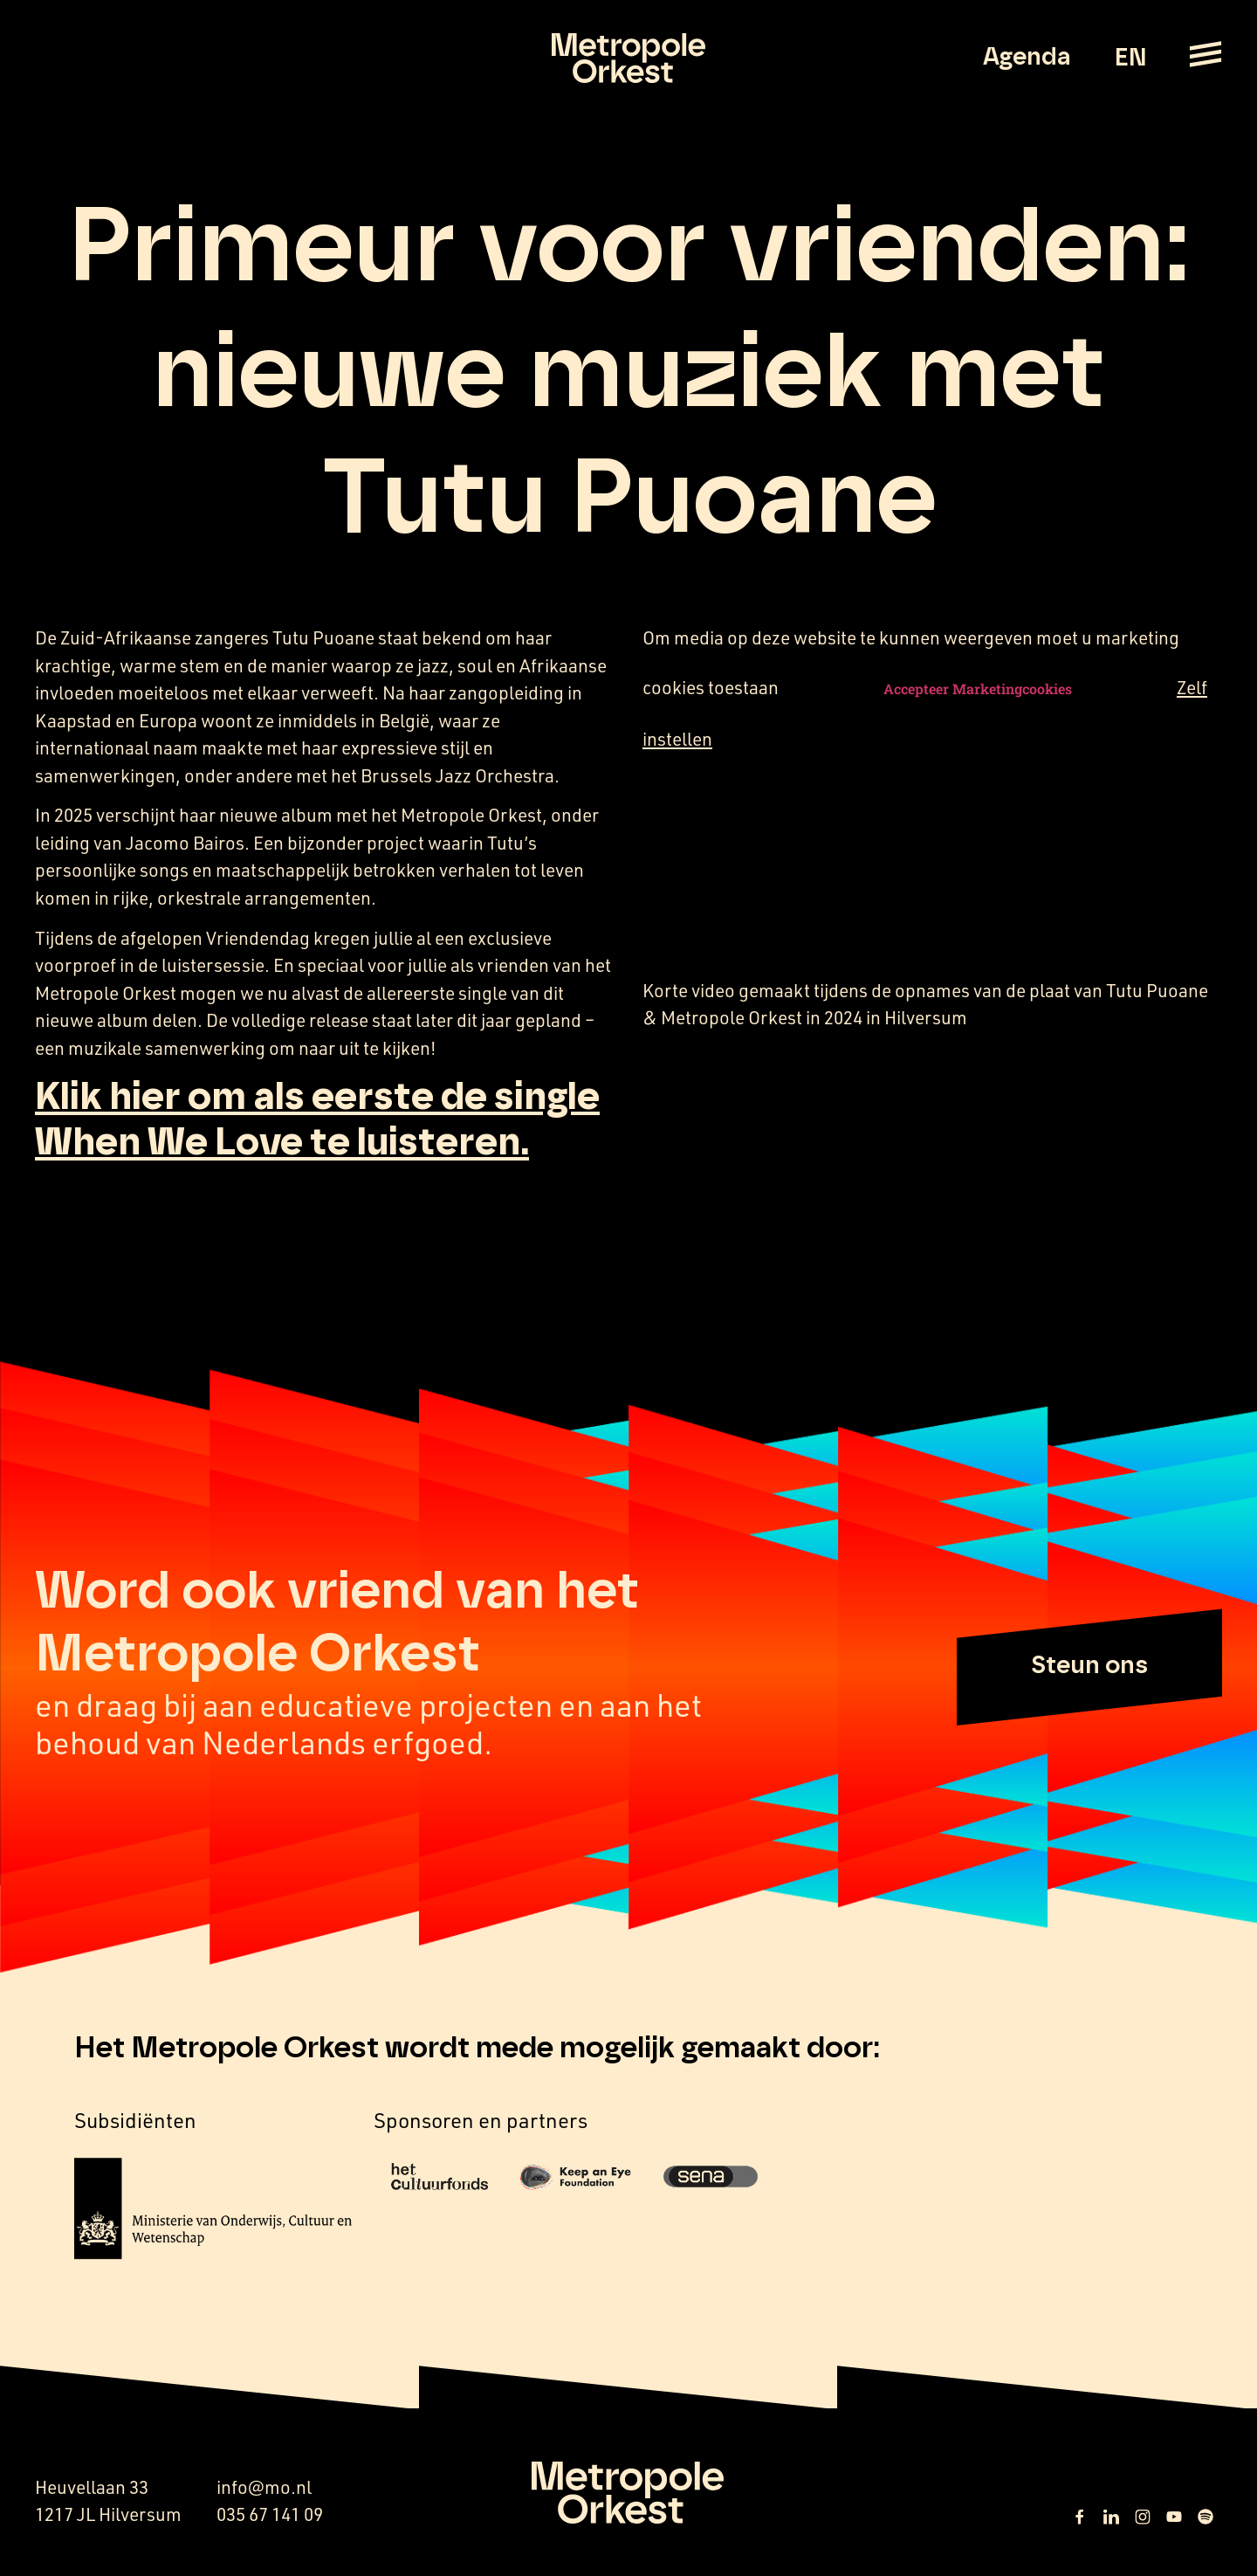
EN (1130, 58)
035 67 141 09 (269, 2514)
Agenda (1027, 57)
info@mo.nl (264, 2487)
